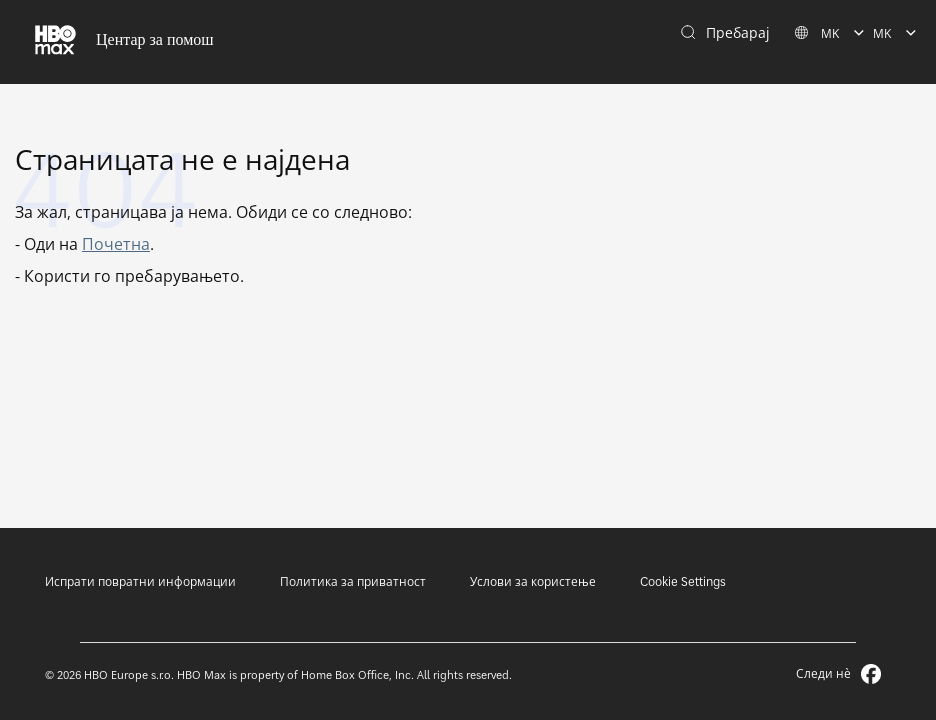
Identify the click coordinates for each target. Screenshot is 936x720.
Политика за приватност (353, 581)
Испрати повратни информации (140, 581)
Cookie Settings (683, 581)
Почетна (116, 244)
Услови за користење (533, 581)
